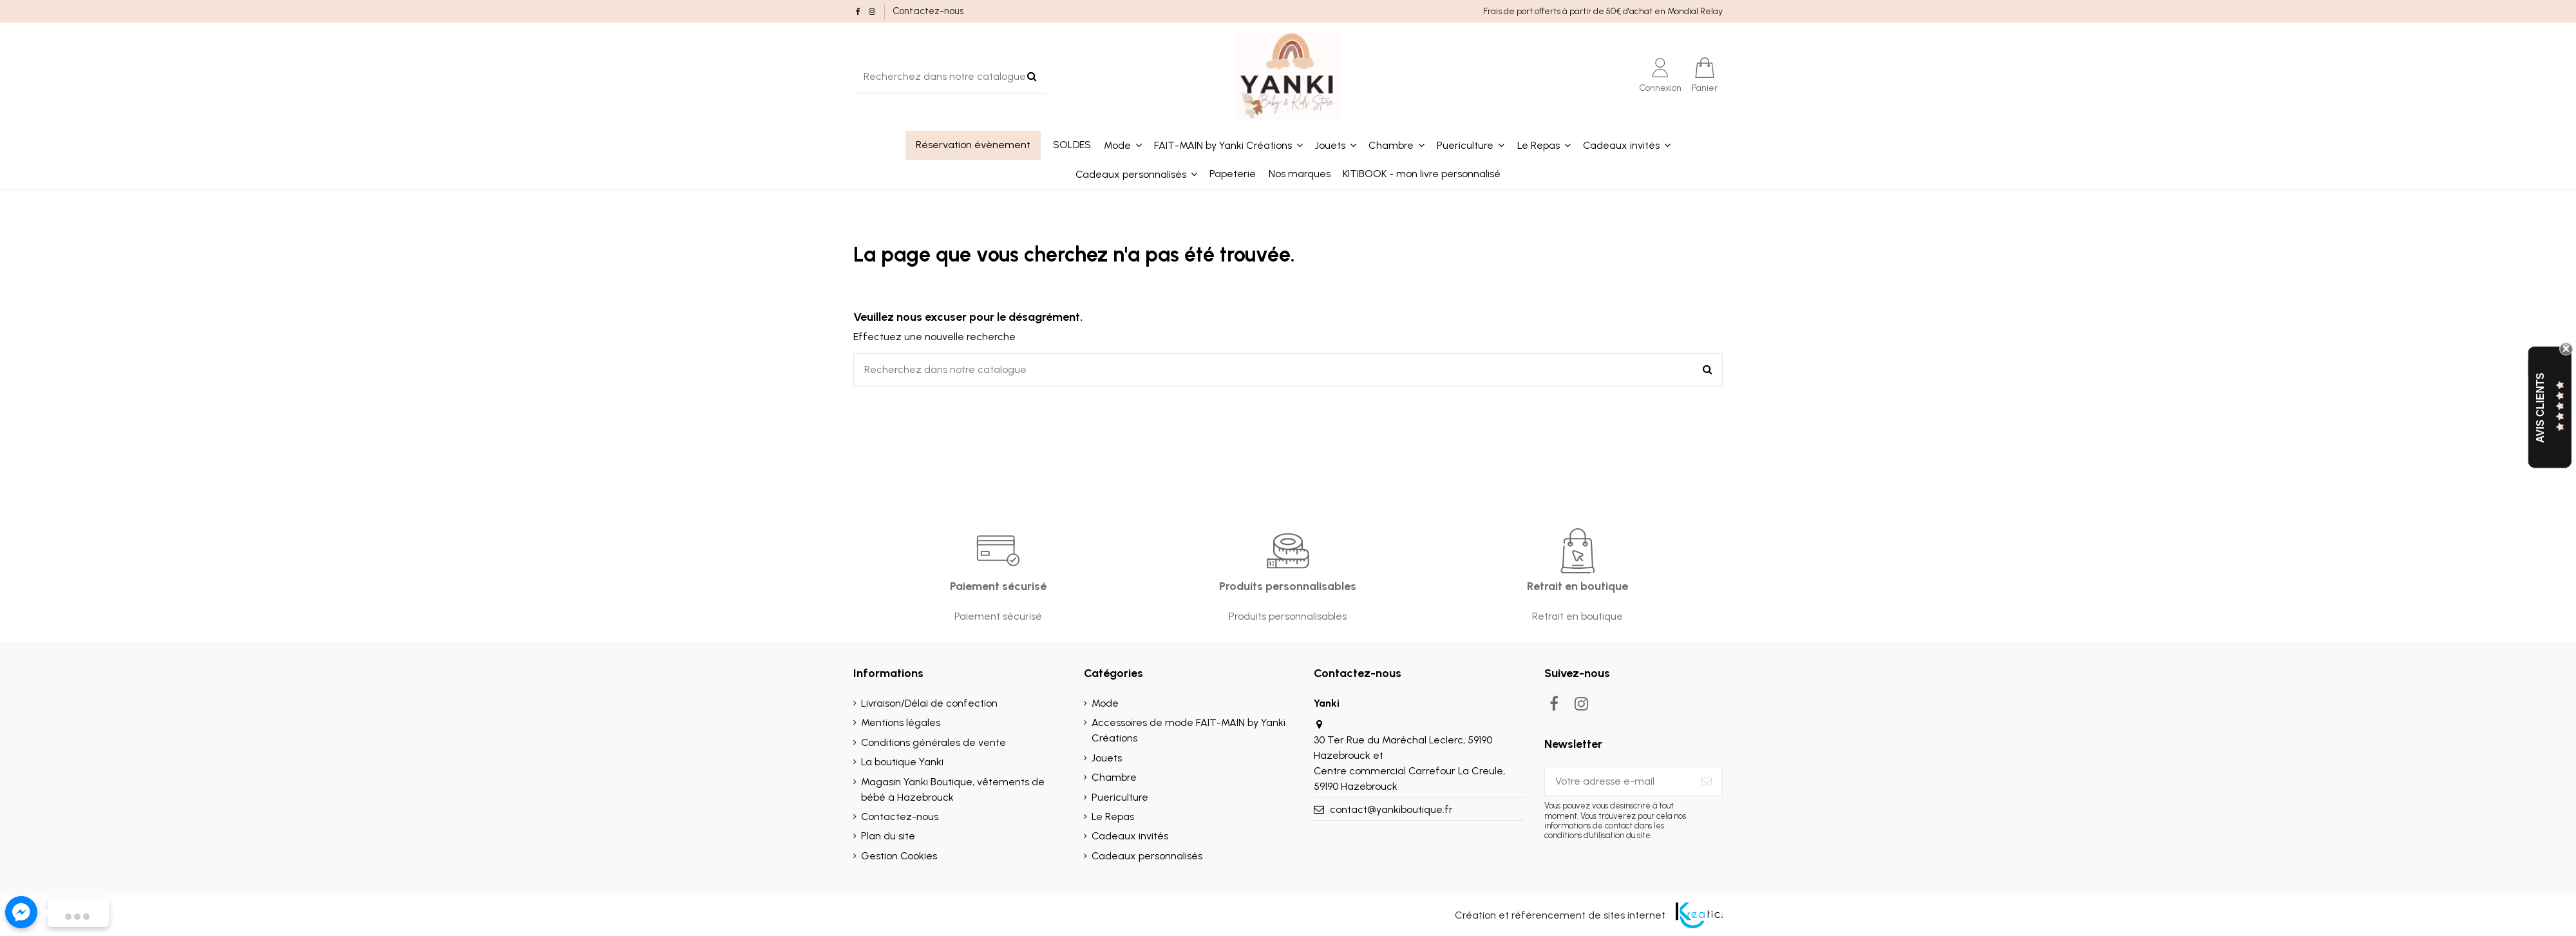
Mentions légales (900, 722)
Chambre (1114, 777)
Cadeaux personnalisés (1147, 856)
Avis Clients (2540, 407)
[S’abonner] (1706, 781)
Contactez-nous (928, 11)
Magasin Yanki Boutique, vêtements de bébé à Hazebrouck (953, 789)
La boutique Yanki (902, 762)
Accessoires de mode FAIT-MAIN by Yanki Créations (1188, 730)
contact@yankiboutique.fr (1391, 809)
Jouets (1107, 758)
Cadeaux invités (1130, 836)
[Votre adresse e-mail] (1618, 781)
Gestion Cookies (899, 856)
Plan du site (888, 836)
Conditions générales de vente (933, 742)
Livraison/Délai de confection (929, 703)
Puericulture (1120, 797)
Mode (1105, 703)
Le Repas (1113, 816)
